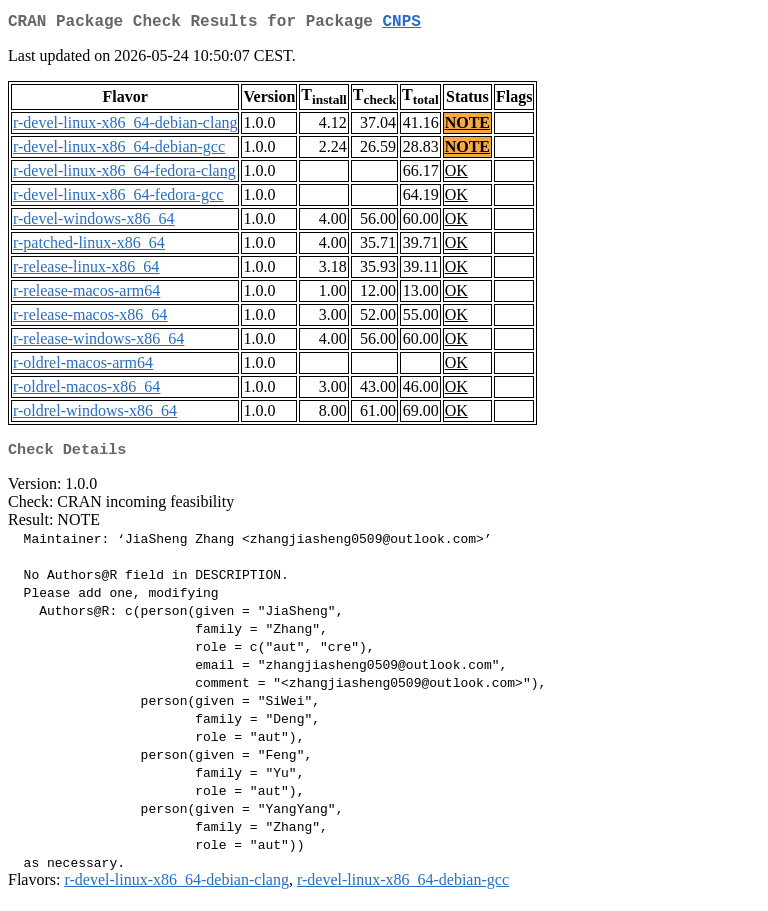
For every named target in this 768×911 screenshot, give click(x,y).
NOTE (467, 126)
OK (456, 174)
